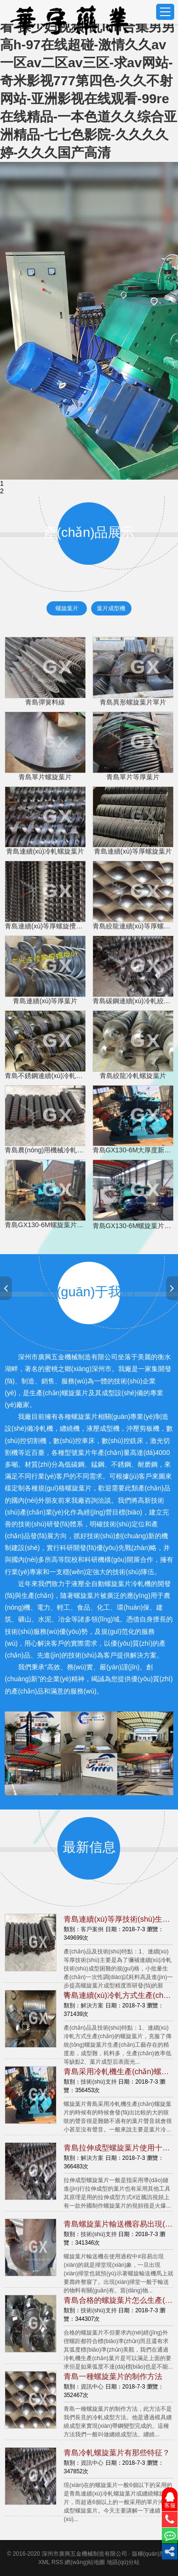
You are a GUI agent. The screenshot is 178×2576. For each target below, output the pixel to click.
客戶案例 (92, 1929)
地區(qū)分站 (123, 2562)
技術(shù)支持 (98, 2081)
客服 (170, 2500)
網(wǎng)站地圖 (85, 2562)
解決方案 (92, 2005)
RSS (57, 2562)
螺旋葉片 (67, 608)
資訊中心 (92, 2386)
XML (44, 2562)
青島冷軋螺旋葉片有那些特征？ (117, 2453)
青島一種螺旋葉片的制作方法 (113, 2376)
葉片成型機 (111, 608)
